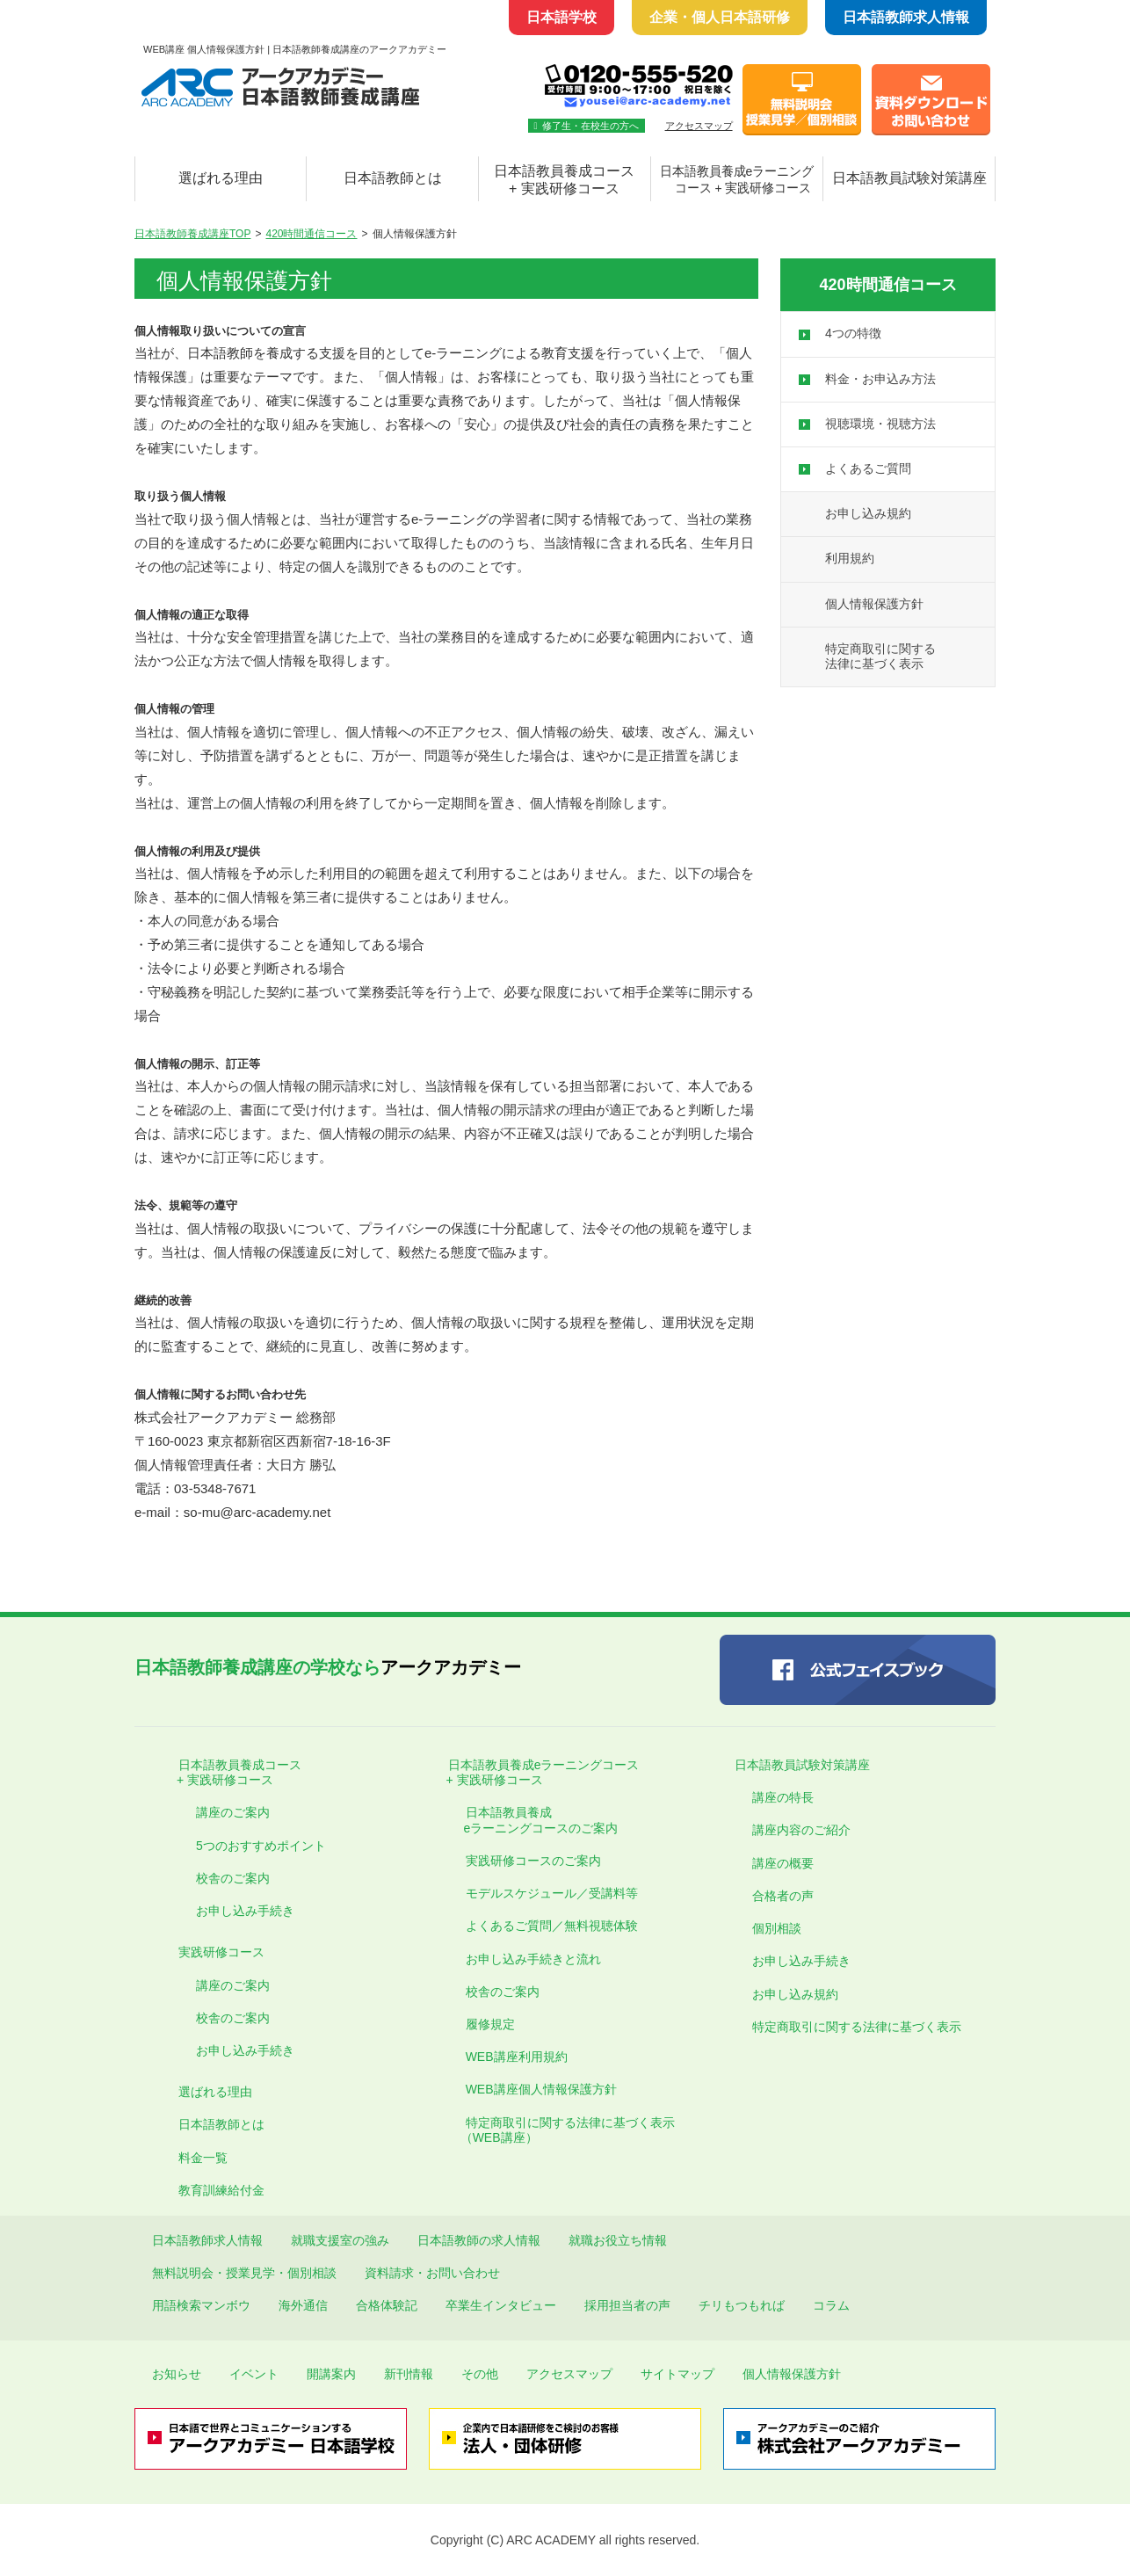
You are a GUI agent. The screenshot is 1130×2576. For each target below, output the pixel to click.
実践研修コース (221, 1952)
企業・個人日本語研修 (719, 17)
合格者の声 (783, 1896)
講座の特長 (783, 1797)
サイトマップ (677, 2374)
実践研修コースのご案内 (533, 1861)
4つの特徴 (853, 333)
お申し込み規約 (868, 513)
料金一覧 (203, 2158)
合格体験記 (386, 2305)
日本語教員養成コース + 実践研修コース (564, 179)
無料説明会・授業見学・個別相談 (244, 2273)
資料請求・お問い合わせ (432, 2273)
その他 (479, 2374)
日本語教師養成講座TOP (192, 234)
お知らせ (176, 2374)
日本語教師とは (393, 178)
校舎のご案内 (233, 1878)
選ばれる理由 (220, 178)
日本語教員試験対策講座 (909, 178)
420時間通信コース (311, 234)
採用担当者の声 (627, 2305)
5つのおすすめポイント (261, 1846)
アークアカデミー (327, 1667)
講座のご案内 (233, 1812)
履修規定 (490, 2024)
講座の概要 (783, 1863)
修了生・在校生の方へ (586, 125)
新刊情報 (408, 2374)
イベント (254, 2374)
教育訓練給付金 (221, 2190)
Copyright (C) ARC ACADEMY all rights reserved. (565, 2540)
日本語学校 (561, 17)
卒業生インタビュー (500, 2305)
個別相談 (776, 1928)
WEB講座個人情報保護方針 (541, 2089)
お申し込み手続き (245, 1911)
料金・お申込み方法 (880, 379)
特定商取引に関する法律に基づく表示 (856, 2027)
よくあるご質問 (868, 468)
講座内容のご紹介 (801, 1830)
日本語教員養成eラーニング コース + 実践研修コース (737, 179)
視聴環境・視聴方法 (880, 424)
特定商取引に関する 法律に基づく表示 (880, 656)
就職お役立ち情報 (618, 2240)
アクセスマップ (699, 125)
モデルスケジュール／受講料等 (552, 1893)
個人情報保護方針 (874, 604)
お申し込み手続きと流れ (533, 1959)
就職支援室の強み (340, 2240)
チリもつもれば (742, 2305)
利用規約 (849, 558)
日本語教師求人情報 (906, 17)
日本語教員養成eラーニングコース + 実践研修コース (535, 1772)
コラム (831, 2305)
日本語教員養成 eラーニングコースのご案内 (533, 1819)
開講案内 (331, 2374)
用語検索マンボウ (201, 2305)
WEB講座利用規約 (517, 2057)
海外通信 (303, 2305)
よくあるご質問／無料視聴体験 (552, 1926)
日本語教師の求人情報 (478, 2240)
